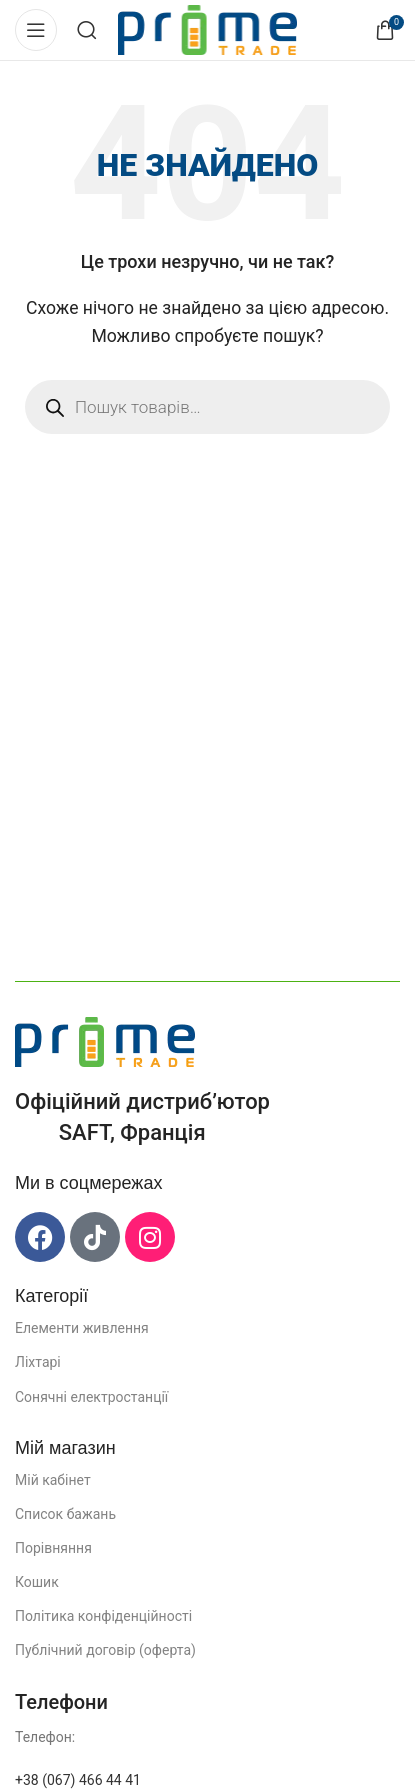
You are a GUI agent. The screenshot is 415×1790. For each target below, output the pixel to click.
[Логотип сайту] (207, 28)
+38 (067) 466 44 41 (78, 1780)
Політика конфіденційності (103, 1616)
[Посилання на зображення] (105, 1040)
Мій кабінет (53, 1480)
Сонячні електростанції (91, 1397)
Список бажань (65, 1514)
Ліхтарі (38, 1362)
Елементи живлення (82, 1328)
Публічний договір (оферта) (105, 1650)
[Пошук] (87, 30)
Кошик (37, 1582)
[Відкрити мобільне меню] (36, 30)
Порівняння (53, 1548)
